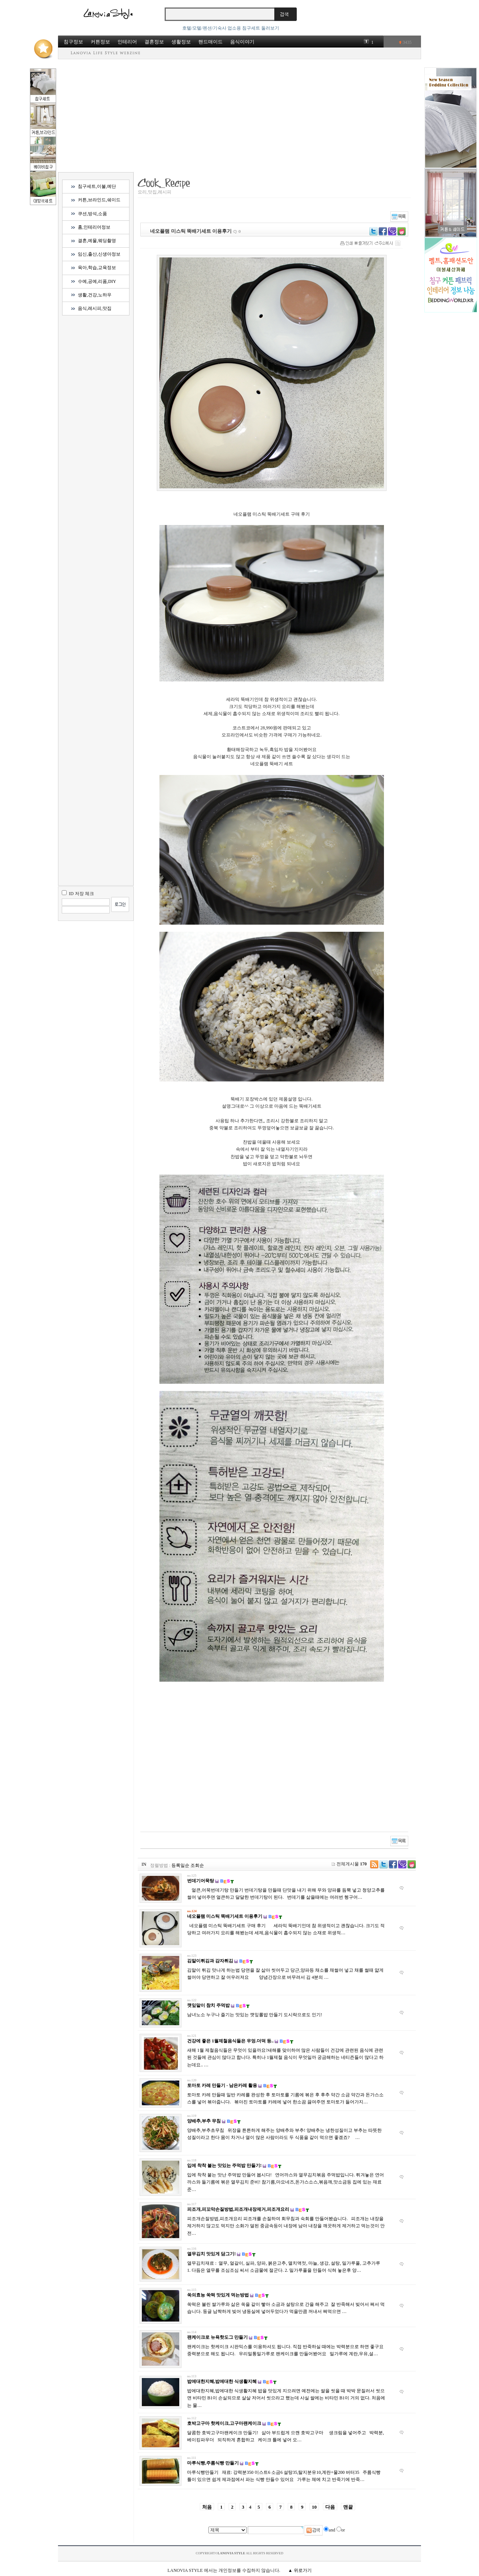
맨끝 (348, 2507)
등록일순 (180, 1865)
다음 (330, 2507)
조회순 (197, 1865)
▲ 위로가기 (300, 2570)
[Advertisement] (239, 115)
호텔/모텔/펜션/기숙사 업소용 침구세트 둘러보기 (230, 28)
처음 (207, 2507)
